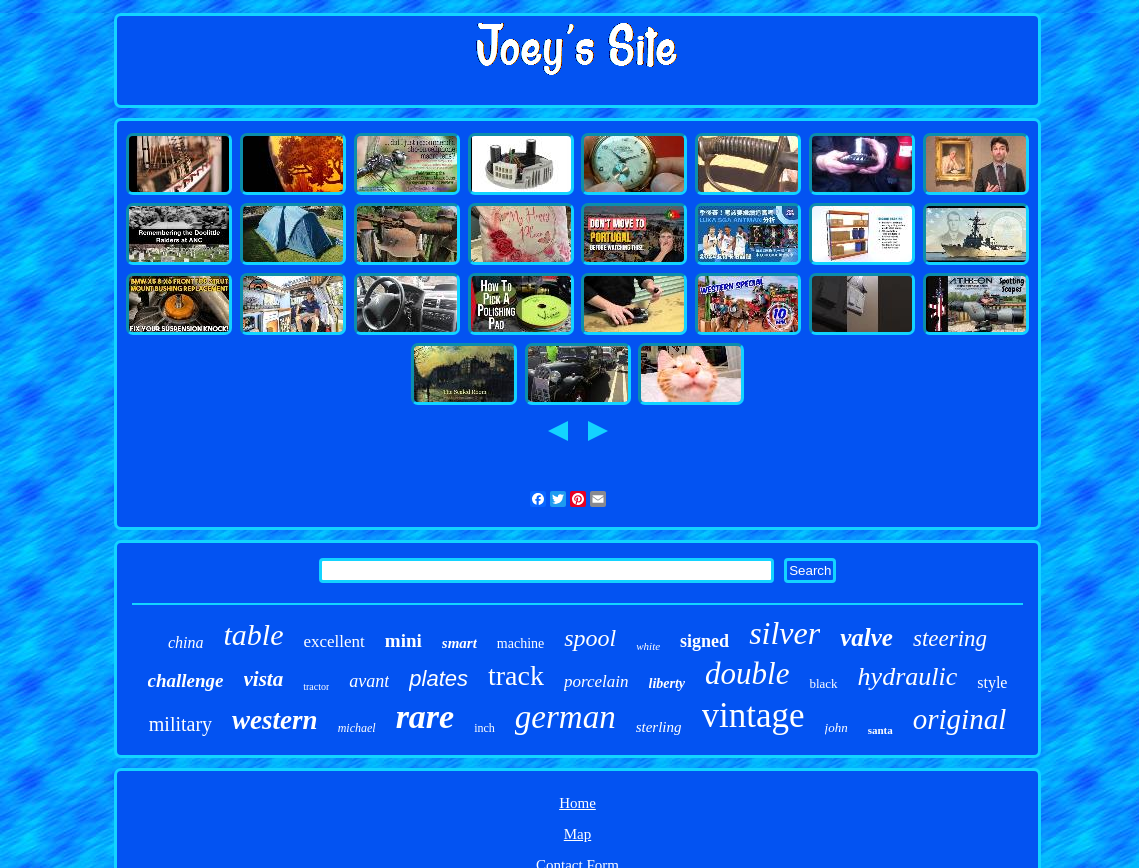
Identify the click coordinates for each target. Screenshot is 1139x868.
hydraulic (908, 676)
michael (357, 728)
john (836, 727)
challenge (186, 680)
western (275, 720)
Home (577, 803)
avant (369, 681)
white (648, 646)
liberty (667, 683)
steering (950, 638)
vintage (753, 715)
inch (484, 728)
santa (880, 730)
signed (704, 641)
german (565, 717)
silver (784, 633)
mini (403, 640)
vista (264, 679)
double (747, 673)
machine (520, 643)
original (959, 719)
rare (425, 716)
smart (459, 643)
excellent (333, 641)
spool (590, 638)
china (186, 642)
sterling (659, 727)
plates (438, 678)
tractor (316, 686)
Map (578, 834)
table (253, 634)
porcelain (596, 681)
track (516, 675)
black (823, 683)
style (992, 682)
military (180, 724)
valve (866, 637)
